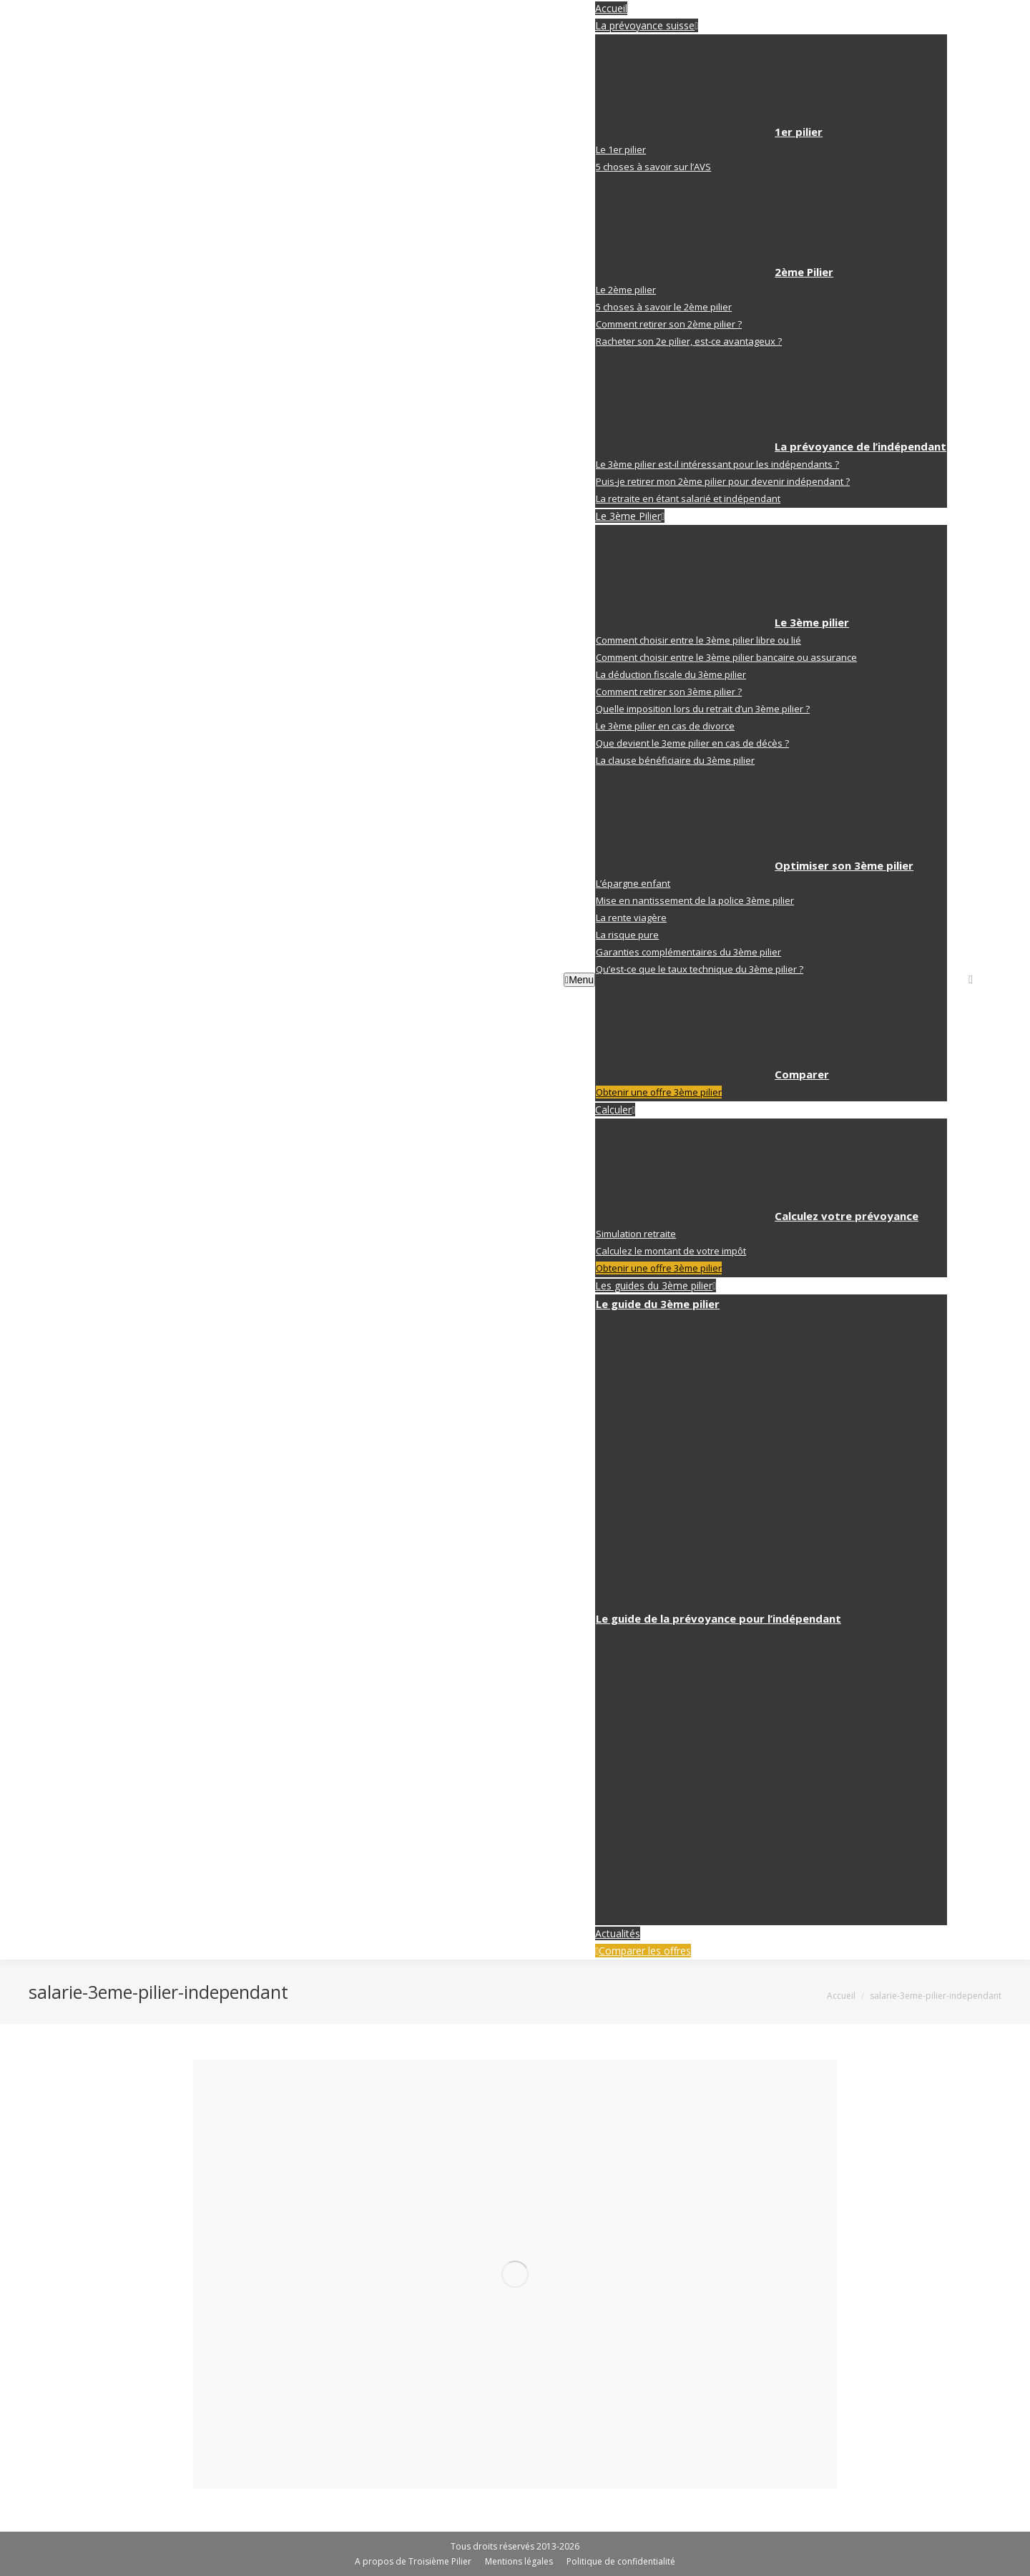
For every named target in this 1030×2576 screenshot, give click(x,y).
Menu (579, 979)
